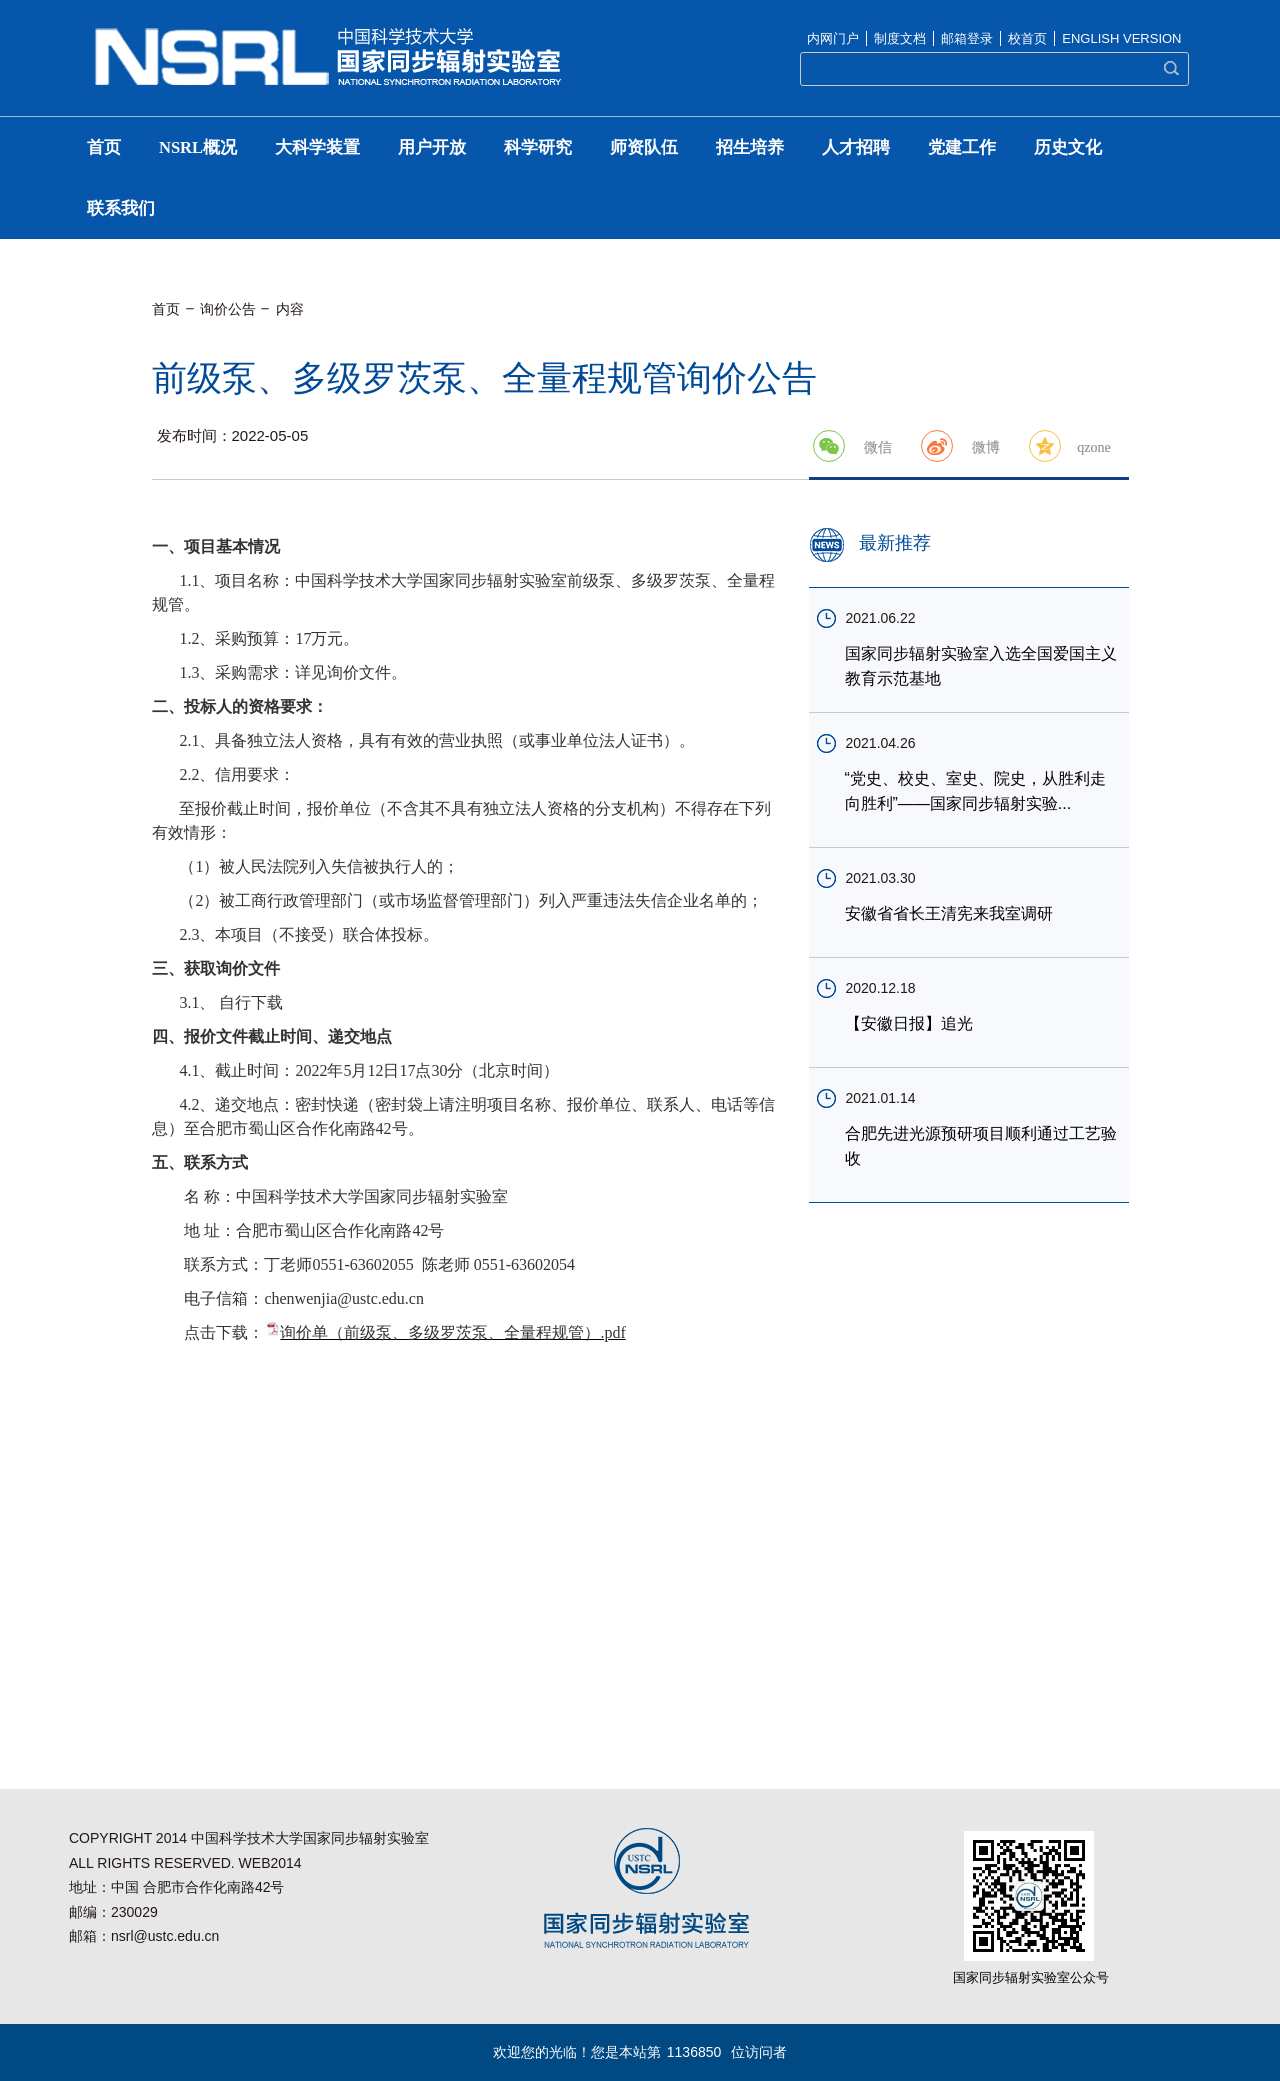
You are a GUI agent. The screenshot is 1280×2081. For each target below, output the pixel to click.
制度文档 (900, 38)
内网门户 (833, 38)
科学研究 (538, 147)
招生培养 (750, 147)
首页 (104, 147)
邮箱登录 (967, 38)
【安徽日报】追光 (909, 1023)
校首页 (1027, 38)
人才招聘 (856, 147)
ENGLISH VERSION (1121, 38)
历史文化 (1068, 147)
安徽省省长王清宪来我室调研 (949, 913)
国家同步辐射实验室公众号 (1031, 1977)
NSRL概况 (198, 147)
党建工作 (962, 147)
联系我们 (121, 208)
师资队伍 (644, 147)
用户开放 (432, 147)
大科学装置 (317, 147)
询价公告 (228, 309)
